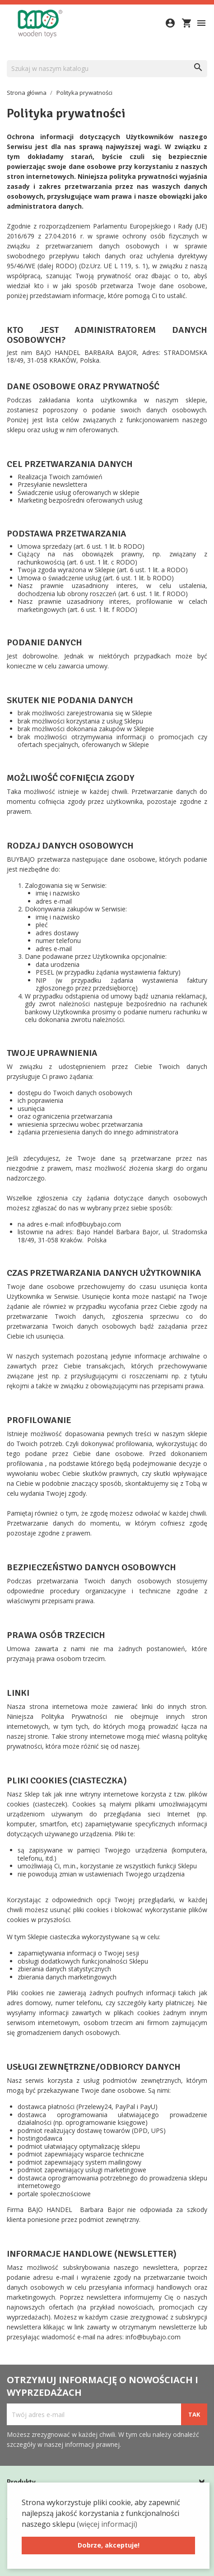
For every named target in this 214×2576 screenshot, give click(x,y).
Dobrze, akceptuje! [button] (109, 2545)
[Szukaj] (107, 68)
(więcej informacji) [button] (107, 2524)
